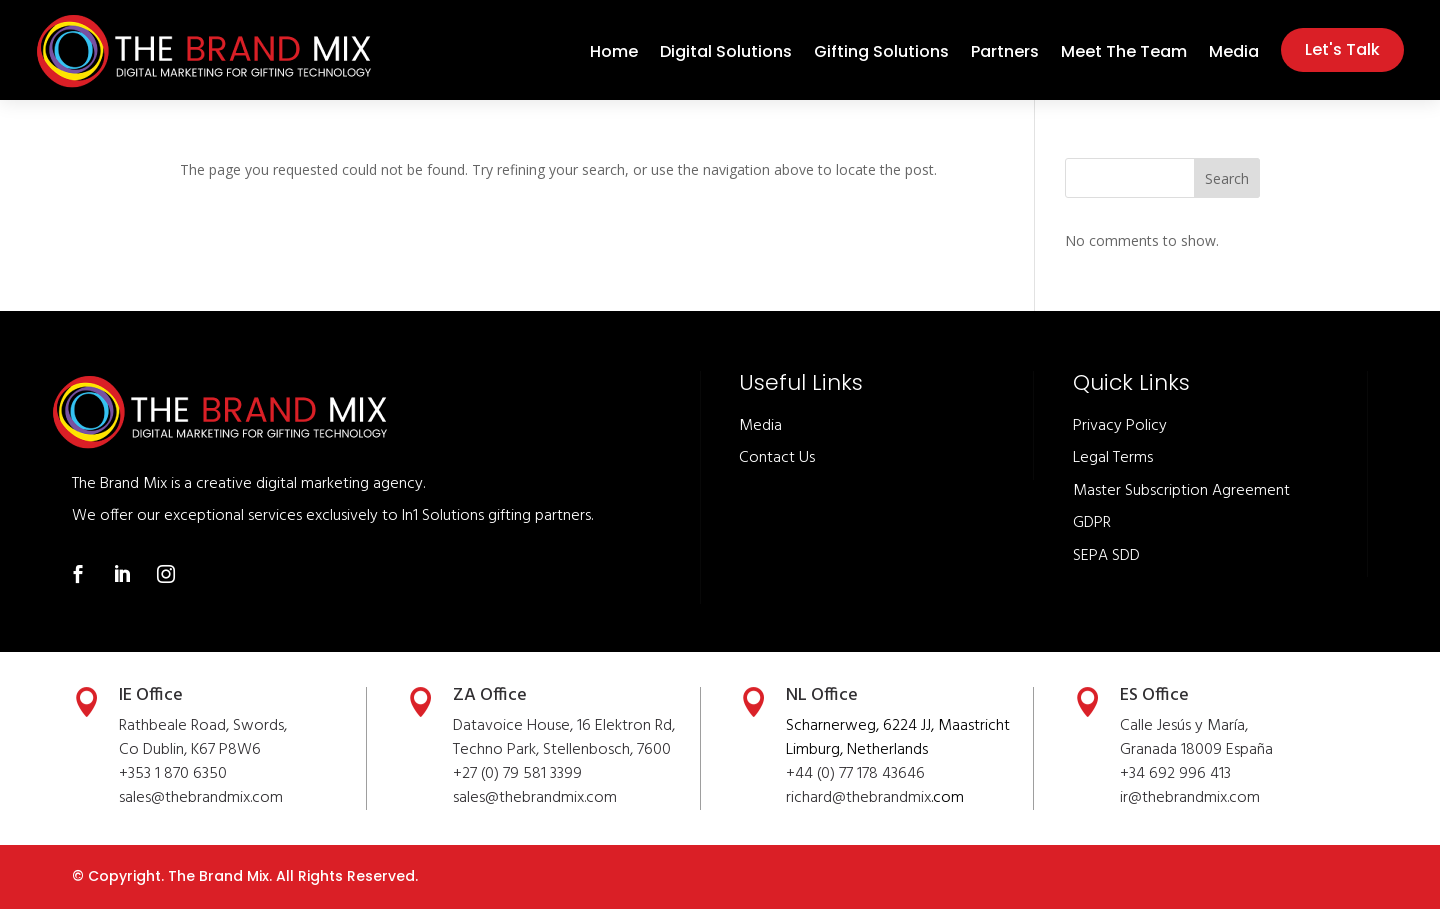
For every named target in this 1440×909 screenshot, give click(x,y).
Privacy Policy (1120, 426)
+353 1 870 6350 (173, 774)
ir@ (1131, 798)
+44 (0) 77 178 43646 (855, 774)
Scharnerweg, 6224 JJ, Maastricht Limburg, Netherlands (898, 738)
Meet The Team (1124, 54)
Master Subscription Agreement (1181, 491)
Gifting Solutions (881, 54)
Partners (1005, 54)
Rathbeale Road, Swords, (203, 726)
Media (1234, 54)
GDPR (1092, 523)
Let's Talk (1342, 49)
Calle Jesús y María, (1184, 726)
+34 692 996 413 (1175, 774)
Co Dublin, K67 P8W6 (190, 750)
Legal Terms (1113, 458)
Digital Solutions (726, 54)
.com (600, 798)
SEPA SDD (1106, 556)
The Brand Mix (218, 876)
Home (614, 54)
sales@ (476, 798)
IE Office (151, 695)
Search (1227, 178)
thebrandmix (541, 798)
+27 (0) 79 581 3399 (517, 774)
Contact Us (777, 458)
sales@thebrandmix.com (201, 798)
